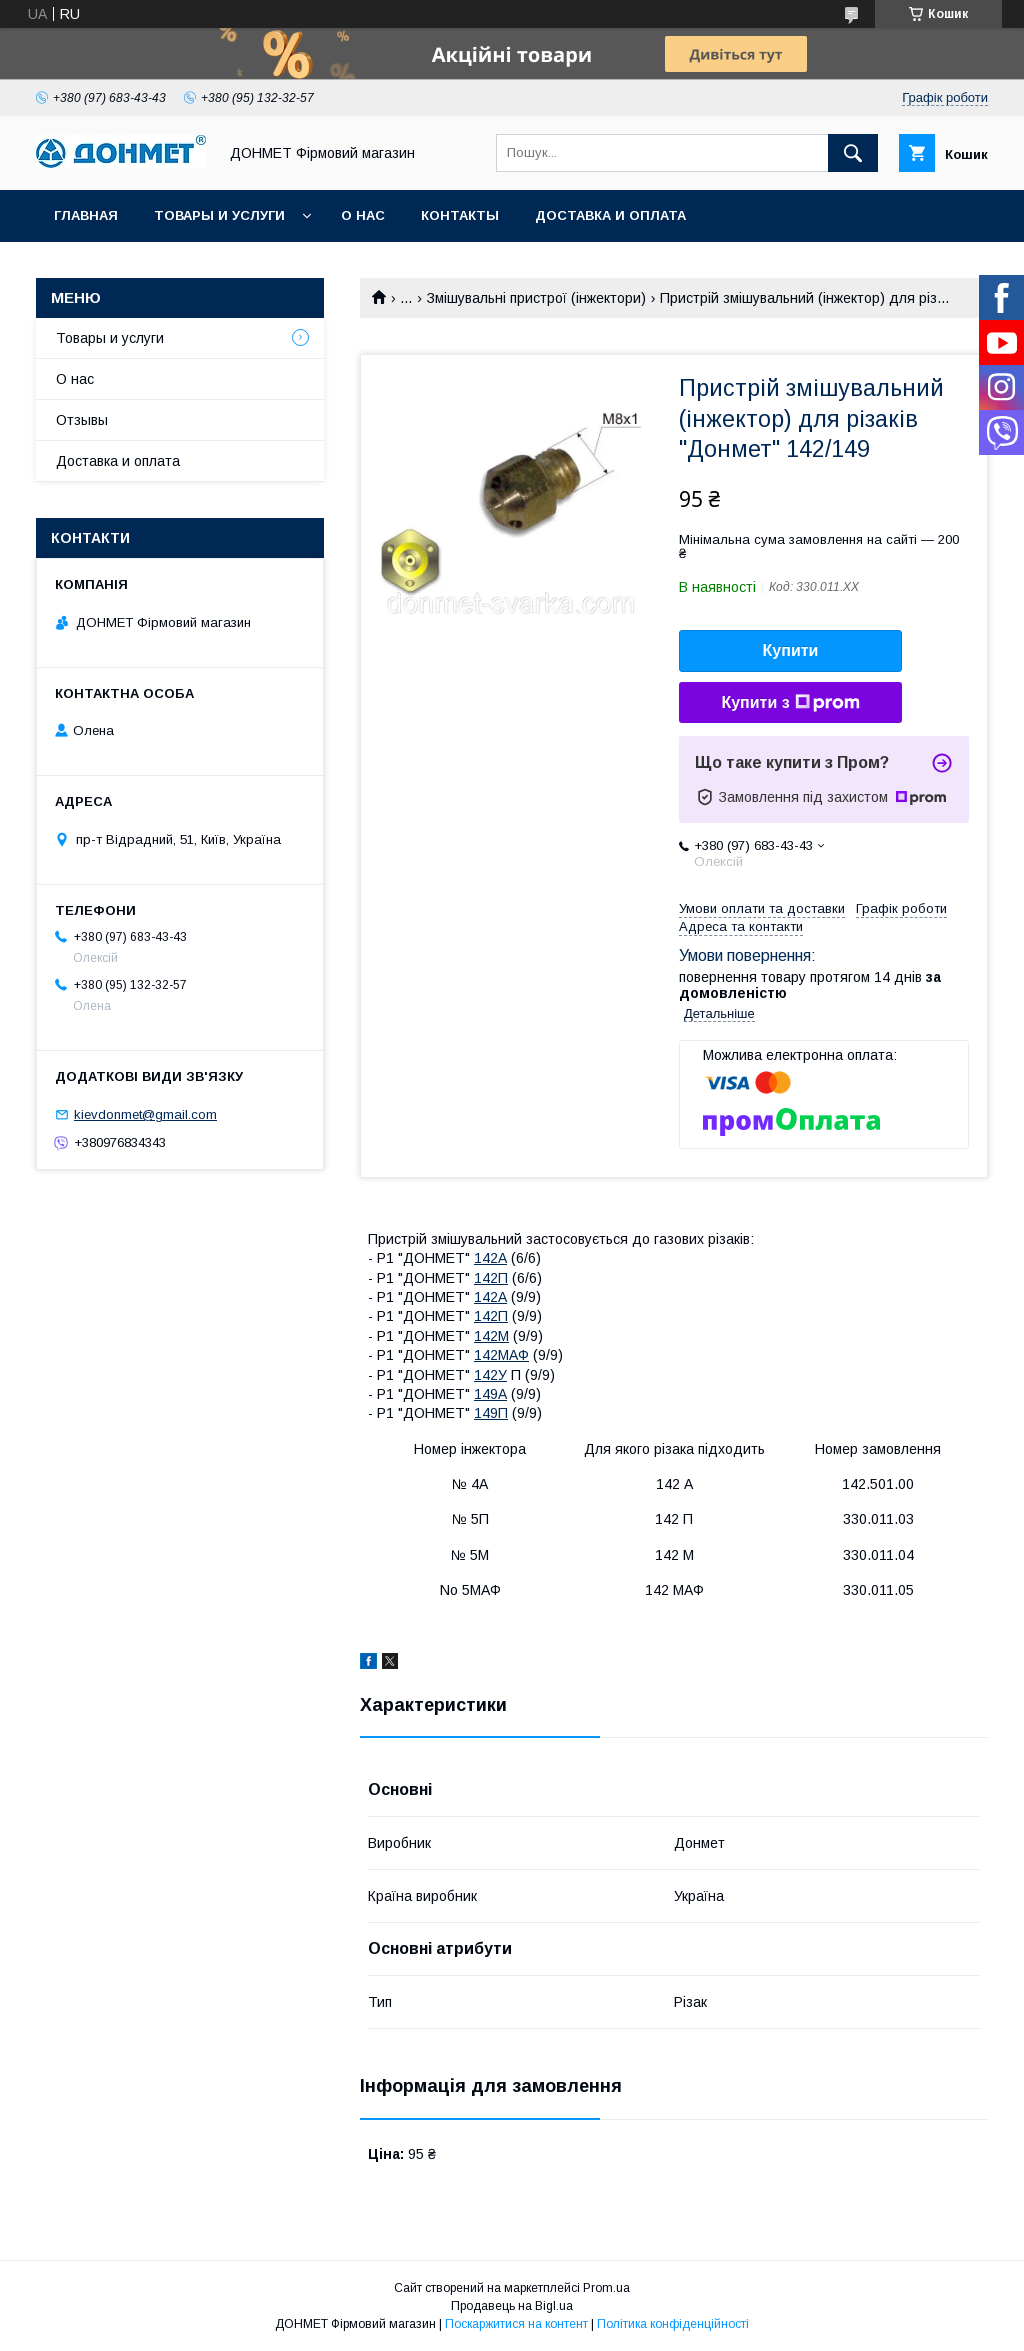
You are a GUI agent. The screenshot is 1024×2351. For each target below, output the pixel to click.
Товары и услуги (219, 215)
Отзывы (82, 420)
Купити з (790, 703)
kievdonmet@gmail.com (145, 1114)
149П (491, 1413)
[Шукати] (853, 153)
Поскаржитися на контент (516, 2324)
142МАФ (501, 1355)
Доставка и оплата (610, 215)
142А (490, 1258)
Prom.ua (606, 2288)
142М (491, 1336)
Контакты (460, 215)
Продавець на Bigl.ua (512, 2306)
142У (490, 1375)
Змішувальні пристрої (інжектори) (536, 298)
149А (490, 1394)
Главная (86, 215)
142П (491, 1278)
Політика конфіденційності (673, 2324)
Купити (791, 650)
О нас (363, 215)
